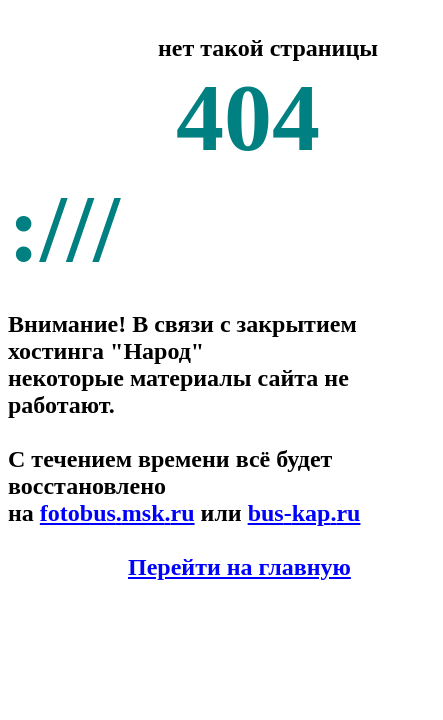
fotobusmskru (117, 513)
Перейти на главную (239, 567)
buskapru (304, 513)
